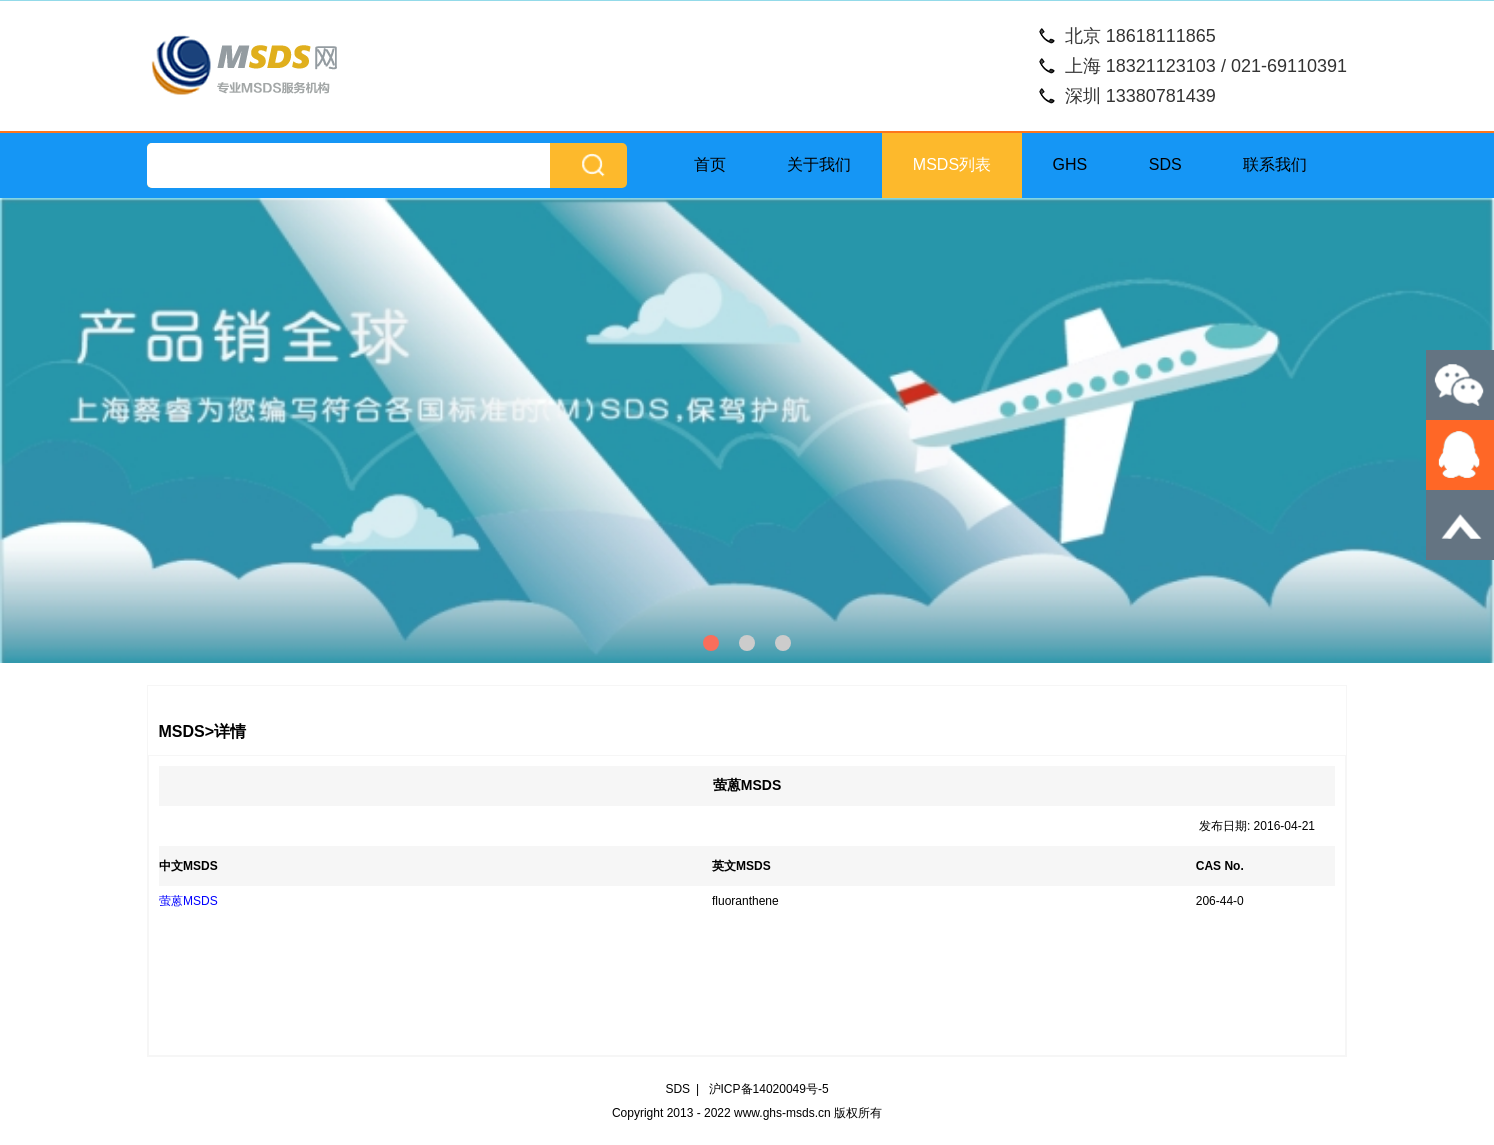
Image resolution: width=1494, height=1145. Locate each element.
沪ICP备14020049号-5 (769, 1089)
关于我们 (819, 164)
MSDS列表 (952, 164)
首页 (710, 164)
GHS (1070, 164)
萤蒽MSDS (188, 901)
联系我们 (1275, 164)
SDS (1165, 164)
